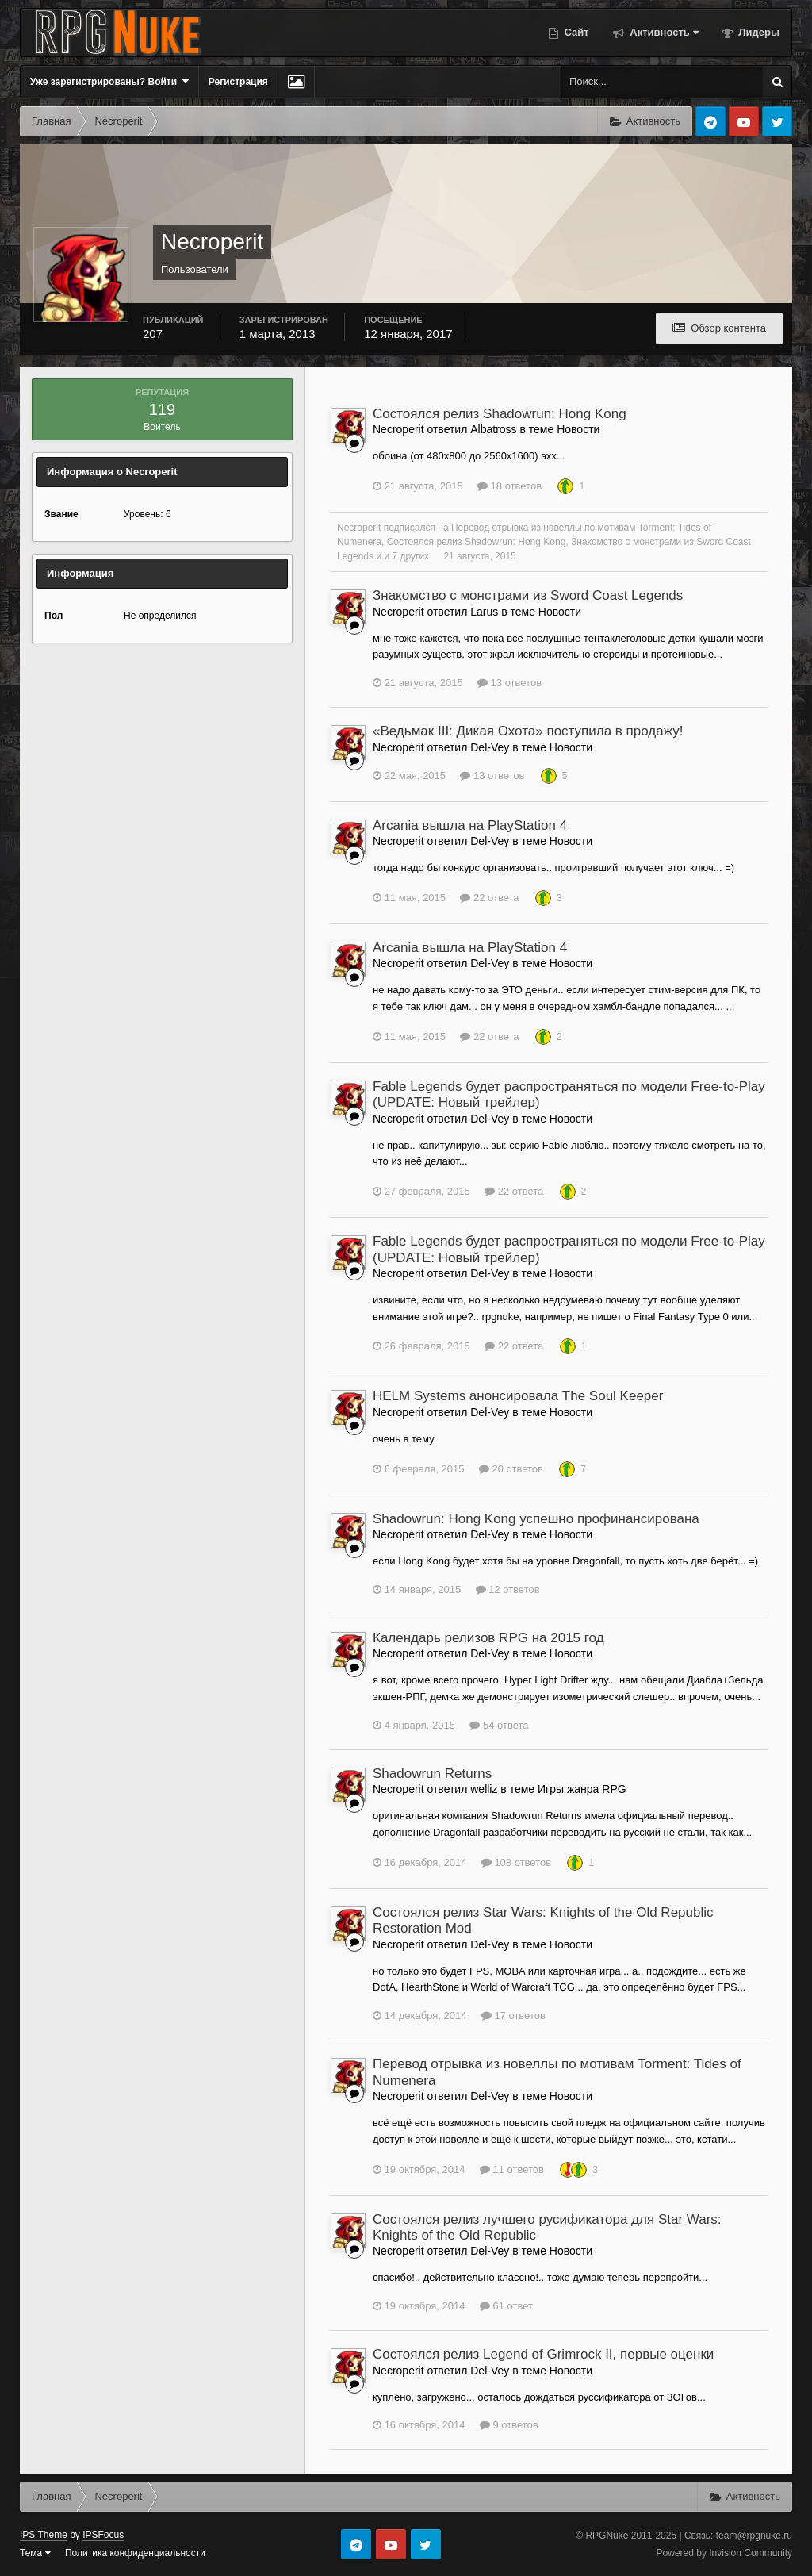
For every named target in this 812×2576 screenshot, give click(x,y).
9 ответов (509, 2425)
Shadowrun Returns (432, 1773)
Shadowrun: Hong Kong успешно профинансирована (536, 1518)
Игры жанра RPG (582, 1789)
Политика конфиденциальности (135, 2553)
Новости (578, 429)
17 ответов (513, 2015)
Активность (663, 32)
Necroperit (359, 527)
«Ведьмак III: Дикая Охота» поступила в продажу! (528, 731)
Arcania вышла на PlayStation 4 (470, 825)
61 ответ (506, 2306)
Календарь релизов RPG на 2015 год (488, 1637)
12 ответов (508, 1589)
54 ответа (498, 1725)
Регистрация (238, 81)
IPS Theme (43, 2534)
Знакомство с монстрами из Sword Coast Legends (528, 595)
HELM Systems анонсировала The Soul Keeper (518, 1395)
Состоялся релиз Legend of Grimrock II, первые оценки (543, 2354)
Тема (35, 2553)
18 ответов (509, 486)
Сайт (575, 32)
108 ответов (516, 1862)
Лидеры (757, 32)
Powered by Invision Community (724, 2553)
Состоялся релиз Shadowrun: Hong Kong (499, 413)
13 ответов (509, 683)
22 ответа (489, 898)
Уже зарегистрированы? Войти (109, 81)
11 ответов (512, 2169)
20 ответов (511, 1469)
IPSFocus (103, 2534)
